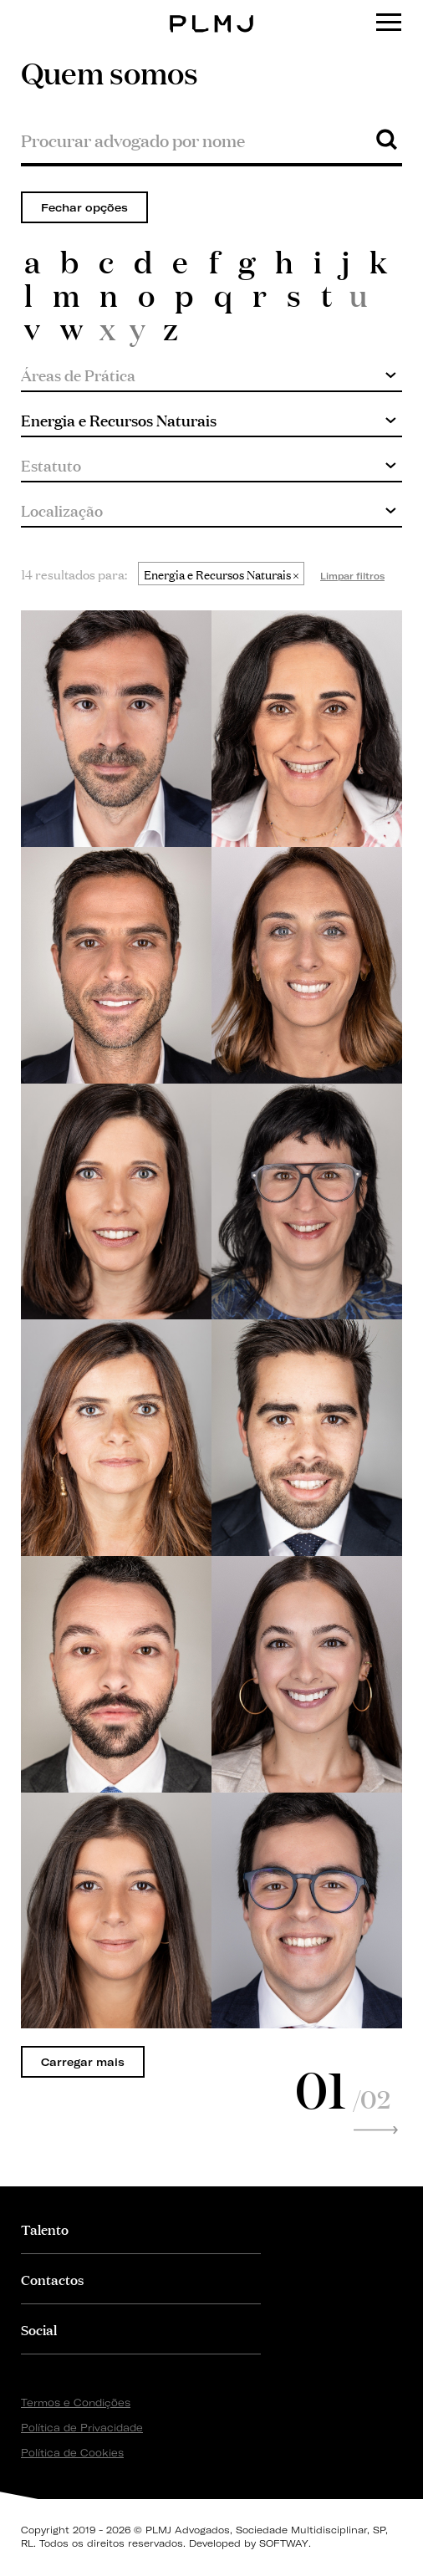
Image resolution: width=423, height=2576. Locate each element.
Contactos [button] (52, 2278)
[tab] (141, 2228)
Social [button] (39, 2329)
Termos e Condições (75, 2402)
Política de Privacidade (82, 2427)
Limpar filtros (352, 576)
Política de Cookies (72, 2452)
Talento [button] (45, 2228)
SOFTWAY (283, 2543)
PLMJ (212, 11)
